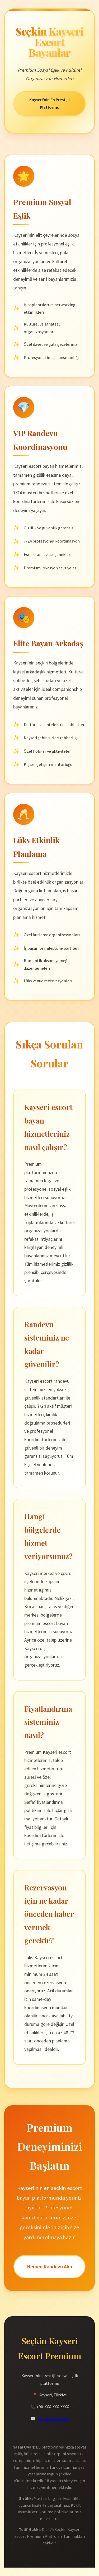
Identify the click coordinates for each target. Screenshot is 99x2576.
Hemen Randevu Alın (49, 2266)
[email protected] (52, 2418)
